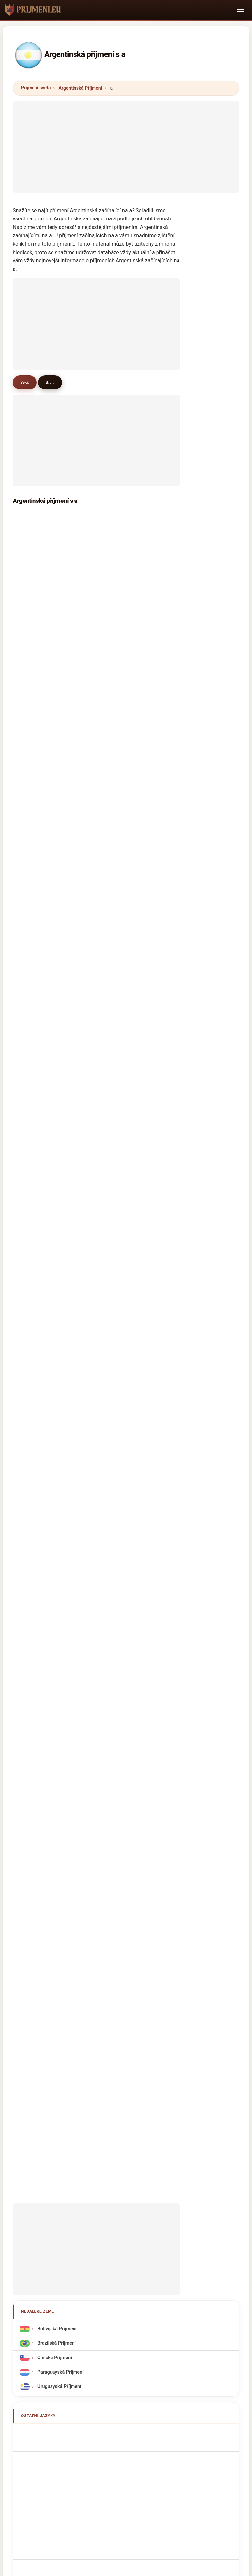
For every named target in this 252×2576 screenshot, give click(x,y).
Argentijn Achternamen (61, 1712)
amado (35, 1046)
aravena (36, 1249)
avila (118, 555)
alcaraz (121, 775)
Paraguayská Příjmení (59, 1534)
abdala (120, 1164)
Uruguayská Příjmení (58, 1548)
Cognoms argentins (57, 1668)
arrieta (34, 809)
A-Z (25, 382)
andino (34, 978)
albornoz (123, 622)
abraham (37, 995)
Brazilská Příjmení (56, 1505)
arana (119, 1283)
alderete (36, 707)
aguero (35, 555)
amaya (34, 724)
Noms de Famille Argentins (64, 1624)
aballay (121, 911)
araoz (119, 1012)
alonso (120, 639)
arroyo (120, 758)
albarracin (124, 741)
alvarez (35, 521)
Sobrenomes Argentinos (61, 1683)
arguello (122, 724)
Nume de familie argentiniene (67, 1769)
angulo (34, 1334)
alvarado (36, 843)
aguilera (36, 656)
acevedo (122, 589)
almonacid (39, 1300)
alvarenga (124, 1080)
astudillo (123, 995)
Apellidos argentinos (58, 1595)
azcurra (121, 1249)
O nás (79, 2214)
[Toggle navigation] (240, 9)
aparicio (36, 894)
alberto (121, 1300)
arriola (120, 927)
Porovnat (139, 2214)
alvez (119, 877)
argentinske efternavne (60, 1726)
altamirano (39, 639)
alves (119, 1232)
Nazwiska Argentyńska (60, 1697)
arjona (120, 1334)
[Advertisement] (126, 147)
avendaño (124, 961)
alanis (120, 1046)
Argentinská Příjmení (80, 88)
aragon (35, 877)
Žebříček (107, 2214)
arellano (122, 1148)
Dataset (170, 2214)
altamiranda (40, 1012)
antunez (36, 927)
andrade (122, 826)
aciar (32, 1266)
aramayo (37, 944)
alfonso (35, 758)
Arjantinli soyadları (56, 1798)
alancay (35, 1317)
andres (121, 1181)
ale (116, 1029)
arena (33, 1216)
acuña (120, 572)
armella (35, 1351)
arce (32, 589)
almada (121, 707)
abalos (34, 1080)
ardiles (120, 1131)
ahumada (37, 860)
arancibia (123, 894)
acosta (120, 521)
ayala (33, 572)
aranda (35, 622)
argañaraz (38, 741)
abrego (121, 1266)
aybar (119, 1199)
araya (33, 826)
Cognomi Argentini (56, 1653)
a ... (51, 382)
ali (29, 1131)
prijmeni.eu (126, 2188)
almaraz (122, 944)
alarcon (121, 673)
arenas (120, 1114)
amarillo (36, 1164)
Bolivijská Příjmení (56, 1490)
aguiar (34, 1029)
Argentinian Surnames (59, 1609)
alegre (120, 606)
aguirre (35, 538)
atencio (35, 1114)
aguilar (35, 606)
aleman (121, 1216)
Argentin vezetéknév (57, 1755)
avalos (120, 656)
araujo (34, 775)
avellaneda (125, 978)
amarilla (122, 792)
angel (119, 1351)
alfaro (119, 843)
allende (35, 911)
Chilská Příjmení (54, 1519)
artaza (120, 1097)
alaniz (119, 809)
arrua (33, 1063)
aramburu (124, 1317)
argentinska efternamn (60, 1784)
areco (33, 1283)
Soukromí (201, 2214)
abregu (121, 860)
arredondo (38, 1097)
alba (32, 1148)
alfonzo (121, 1063)
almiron (121, 690)
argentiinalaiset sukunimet (64, 1741)
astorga (35, 1199)
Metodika (50, 2214)
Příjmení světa (36, 87)
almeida (36, 961)
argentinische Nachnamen (64, 1638)
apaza (34, 1232)
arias (118, 538)
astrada (35, 1181)
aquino (34, 673)
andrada (36, 690)
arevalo (35, 792)
